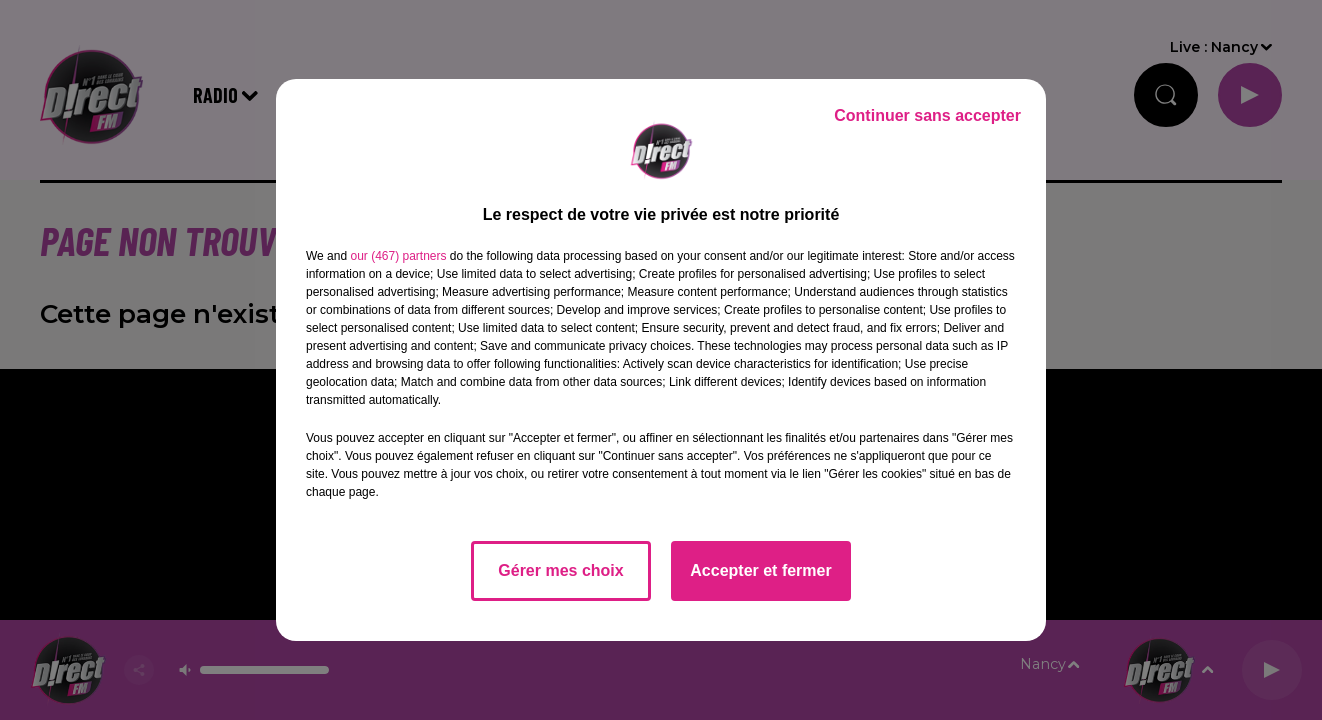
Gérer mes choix (560, 570)
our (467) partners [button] (398, 256)
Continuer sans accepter (927, 115)
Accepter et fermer (760, 570)
